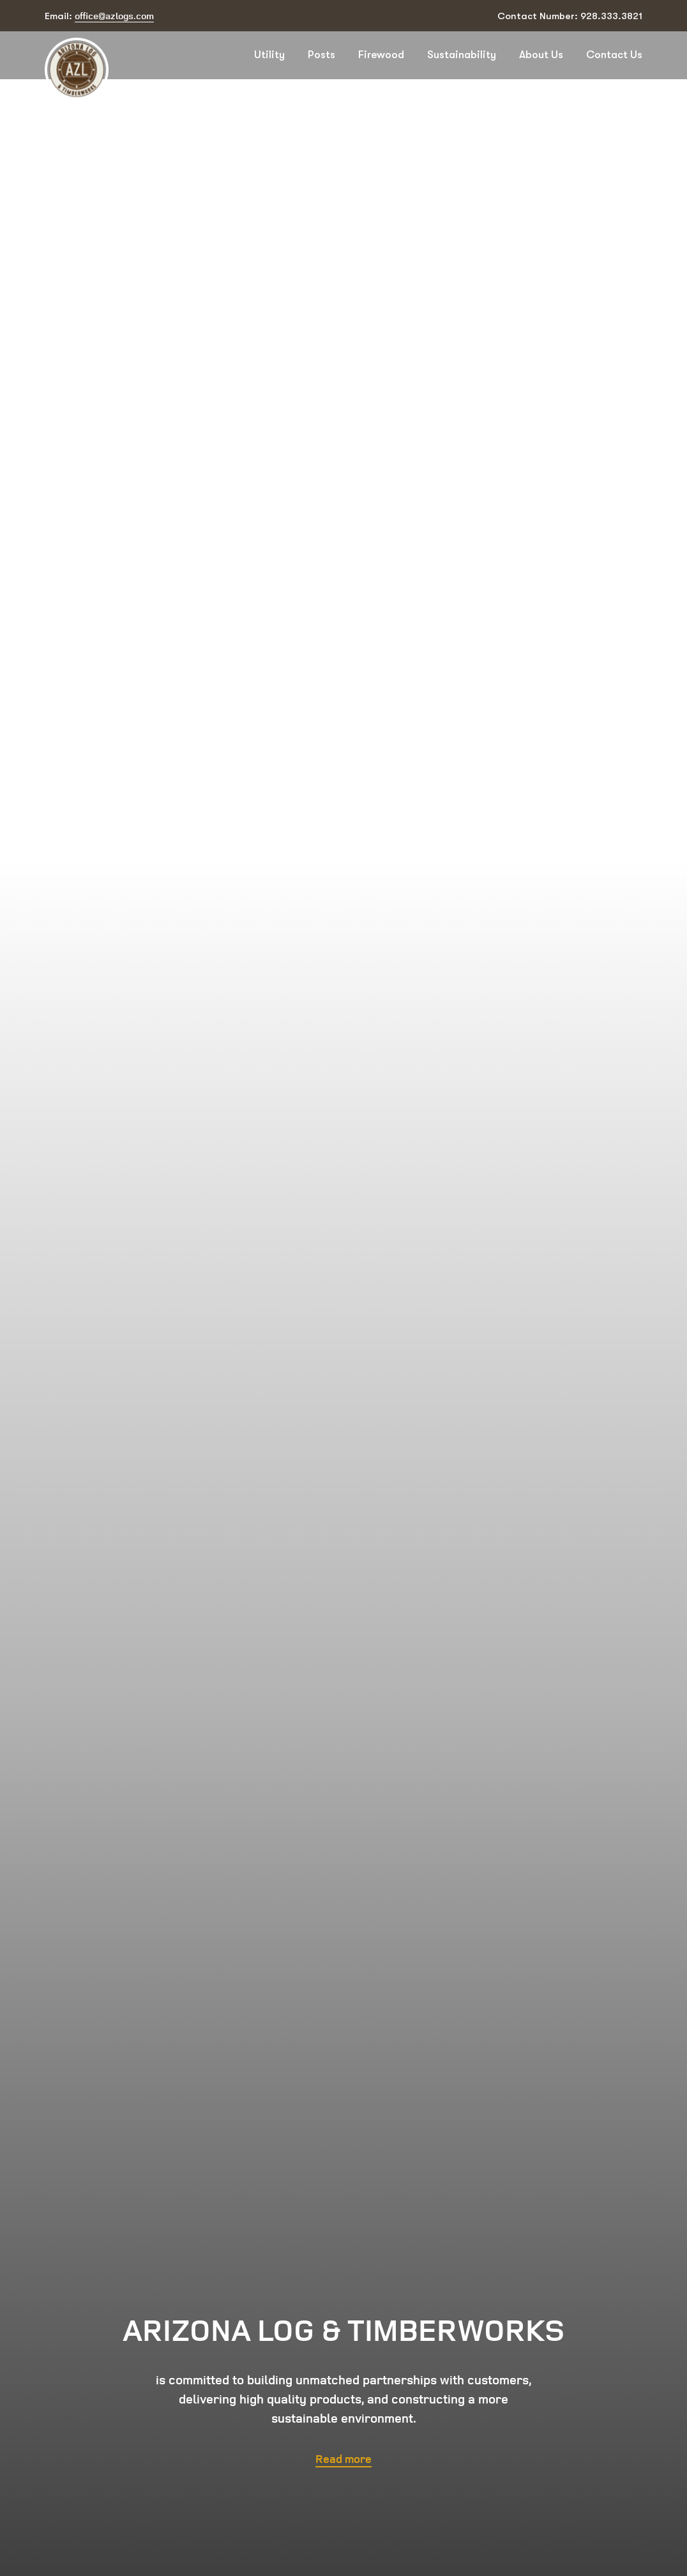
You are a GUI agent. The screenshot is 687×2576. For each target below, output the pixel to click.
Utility (269, 55)
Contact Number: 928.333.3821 (569, 16)
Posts (321, 55)
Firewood (381, 55)
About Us (541, 55)
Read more (343, 2458)
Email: (99, 16)
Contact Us (614, 55)
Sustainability (461, 55)
